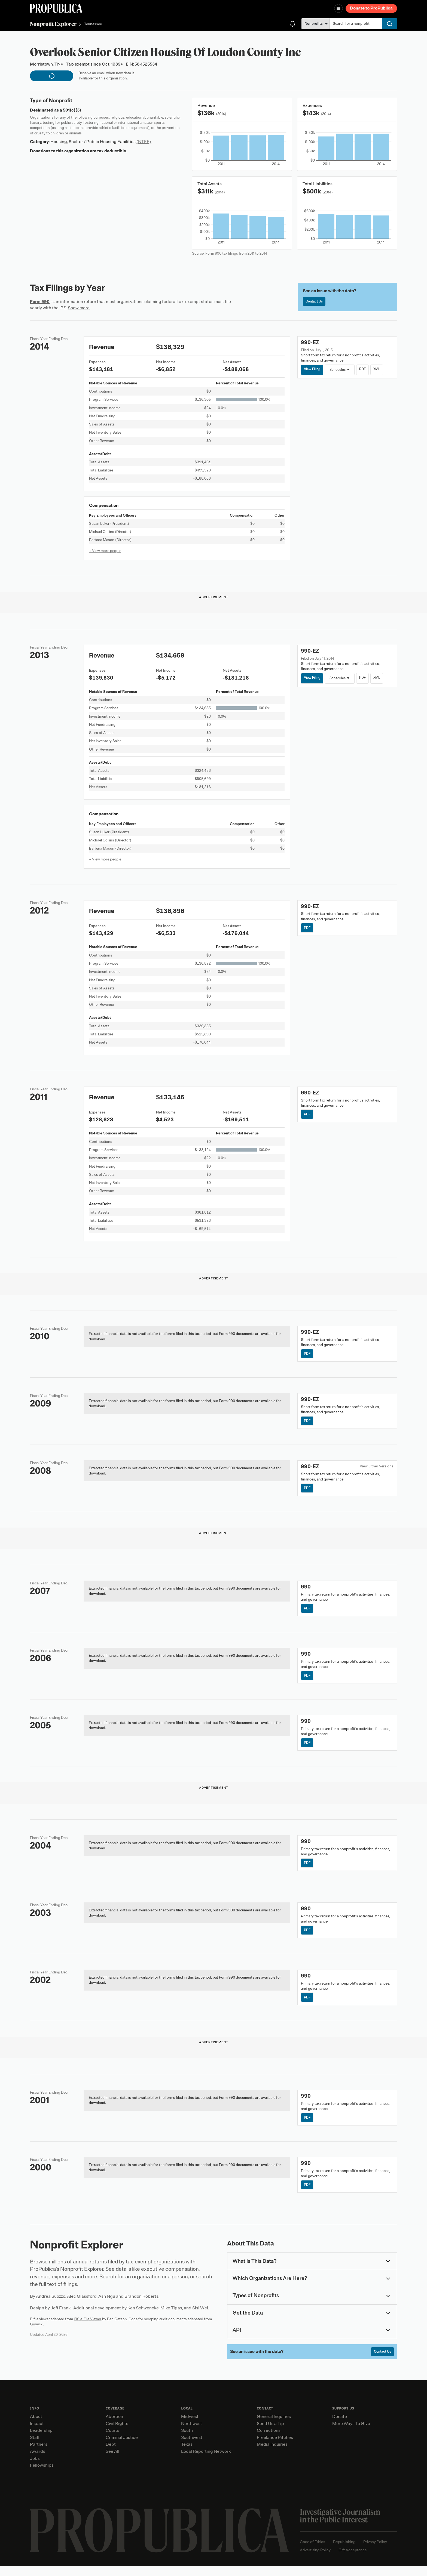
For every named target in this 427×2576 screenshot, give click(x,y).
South (187, 2440)
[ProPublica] (56, 8)
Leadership (41, 2440)
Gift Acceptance (352, 2560)
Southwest (191, 2447)
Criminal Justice (122, 2447)
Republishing (344, 2552)
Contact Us (315, 302)
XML (381, 369)
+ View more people (105, 550)
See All (112, 2461)
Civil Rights (117, 2433)
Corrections (268, 2440)
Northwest (191, 2433)
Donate (339, 2426)
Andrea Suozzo (50, 2305)
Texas (187, 2454)
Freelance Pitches (275, 2447)
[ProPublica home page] (159, 2540)
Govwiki (36, 2333)
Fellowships (42, 2475)
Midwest (190, 2426)
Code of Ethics (312, 2552)
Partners (38, 2454)
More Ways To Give (351, 2433)
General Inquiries (274, 2426)
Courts (112, 2440)
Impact (37, 2433)
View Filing (313, 369)
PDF (365, 369)
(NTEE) (143, 141)
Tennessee (93, 24)
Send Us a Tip (270, 2433)
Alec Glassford (82, 2305)
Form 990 (40, 301)
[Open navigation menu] (338, 8)
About (36, 2426)
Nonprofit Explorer (53, 23)
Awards (37, 2461)
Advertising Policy (315, 2560)
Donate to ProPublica (371, 8)
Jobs (35, 2468)
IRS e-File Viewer (87, 2328)
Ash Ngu (106, 2305)
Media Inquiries (272, 2454)
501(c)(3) (72, 110)
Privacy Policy (375, 2552)
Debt (111, 2454)
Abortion (114, 2426)
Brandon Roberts (141, 2305)
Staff (34, 2447)
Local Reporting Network (206, 2461)
